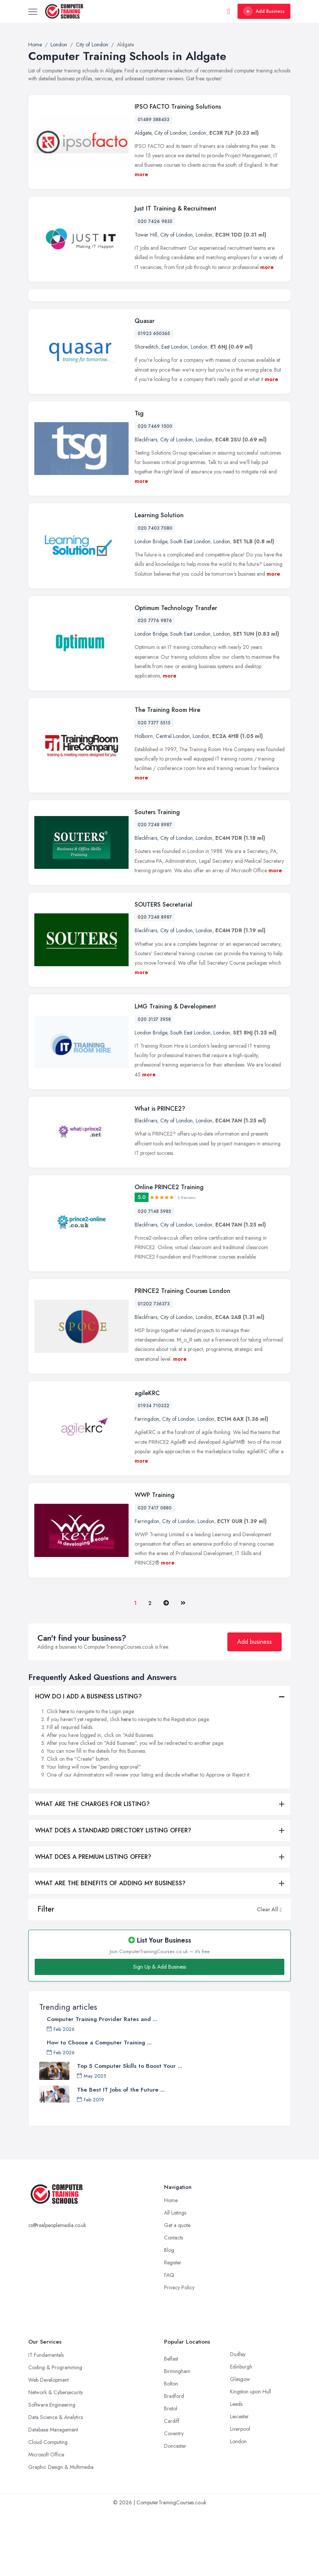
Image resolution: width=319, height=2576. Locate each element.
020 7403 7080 (155, 593)
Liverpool (240, 2494)
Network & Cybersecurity (55, 2457)
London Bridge (151, 606)
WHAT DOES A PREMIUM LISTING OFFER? (93, 1922)
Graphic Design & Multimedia (61, 2532)
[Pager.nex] (166, 1668)
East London (174, 412)
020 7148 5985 (154, 1276)
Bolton (171, 2449)
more (141, 174)
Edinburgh (241, 2432)
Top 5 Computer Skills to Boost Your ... (129, 2131)
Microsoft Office (46, 2520)
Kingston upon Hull (250, 2457)
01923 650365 (154, 398)
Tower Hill (146, 234)
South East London (190, 606)
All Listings (175, 2278)
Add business (254, 1707)
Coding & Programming (55, 2432)
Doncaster (175, 2511)
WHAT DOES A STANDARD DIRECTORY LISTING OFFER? (113, 1895)
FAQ (169, 2340)
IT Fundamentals (46, 2420)
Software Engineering (51, 2470)
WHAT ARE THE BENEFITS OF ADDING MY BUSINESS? (110, 1948)
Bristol (170, 2474)
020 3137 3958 (154, 1084)
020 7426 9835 (155, 221)
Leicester (239, 2481)
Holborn (144, 801)
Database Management (53, 2495)
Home (171, 2265)
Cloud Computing (47, 2507)
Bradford (174, 2461)
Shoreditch (146, 412)
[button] (281, 1974)
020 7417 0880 (155, 1572)
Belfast (171, 2424)
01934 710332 (153, 1471)
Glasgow (240, 2444)
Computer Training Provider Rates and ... (102, 2084)
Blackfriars (146, 504)
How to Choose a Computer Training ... (99, 2108)
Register (172, 2328)
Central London (173, 801)
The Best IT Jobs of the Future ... (121, 2155)
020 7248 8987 (155, 890)
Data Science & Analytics (55, 2482)
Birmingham (177, 2436)
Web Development (48, 2445)
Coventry (174, 2498)
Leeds (236, 2469)
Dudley (237, 2419)
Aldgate (143, 133)
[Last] (183, 1668)
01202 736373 (154, 1368)
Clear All (267, 1974)
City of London (170, 133)
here (64, 1776)
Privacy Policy (179, 2352)
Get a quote (177, 2290)
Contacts (173, 2303)
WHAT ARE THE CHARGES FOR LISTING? (92, 1869)
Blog (169, 2315)
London (198, 133)
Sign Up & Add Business (159, 2032)
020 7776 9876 (155, 685)
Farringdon (147, 1484)
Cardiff (171, 2486)
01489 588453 (153, 119)
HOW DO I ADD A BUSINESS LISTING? (88, 1761)
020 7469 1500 (155, 491)
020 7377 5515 (154, 787)
